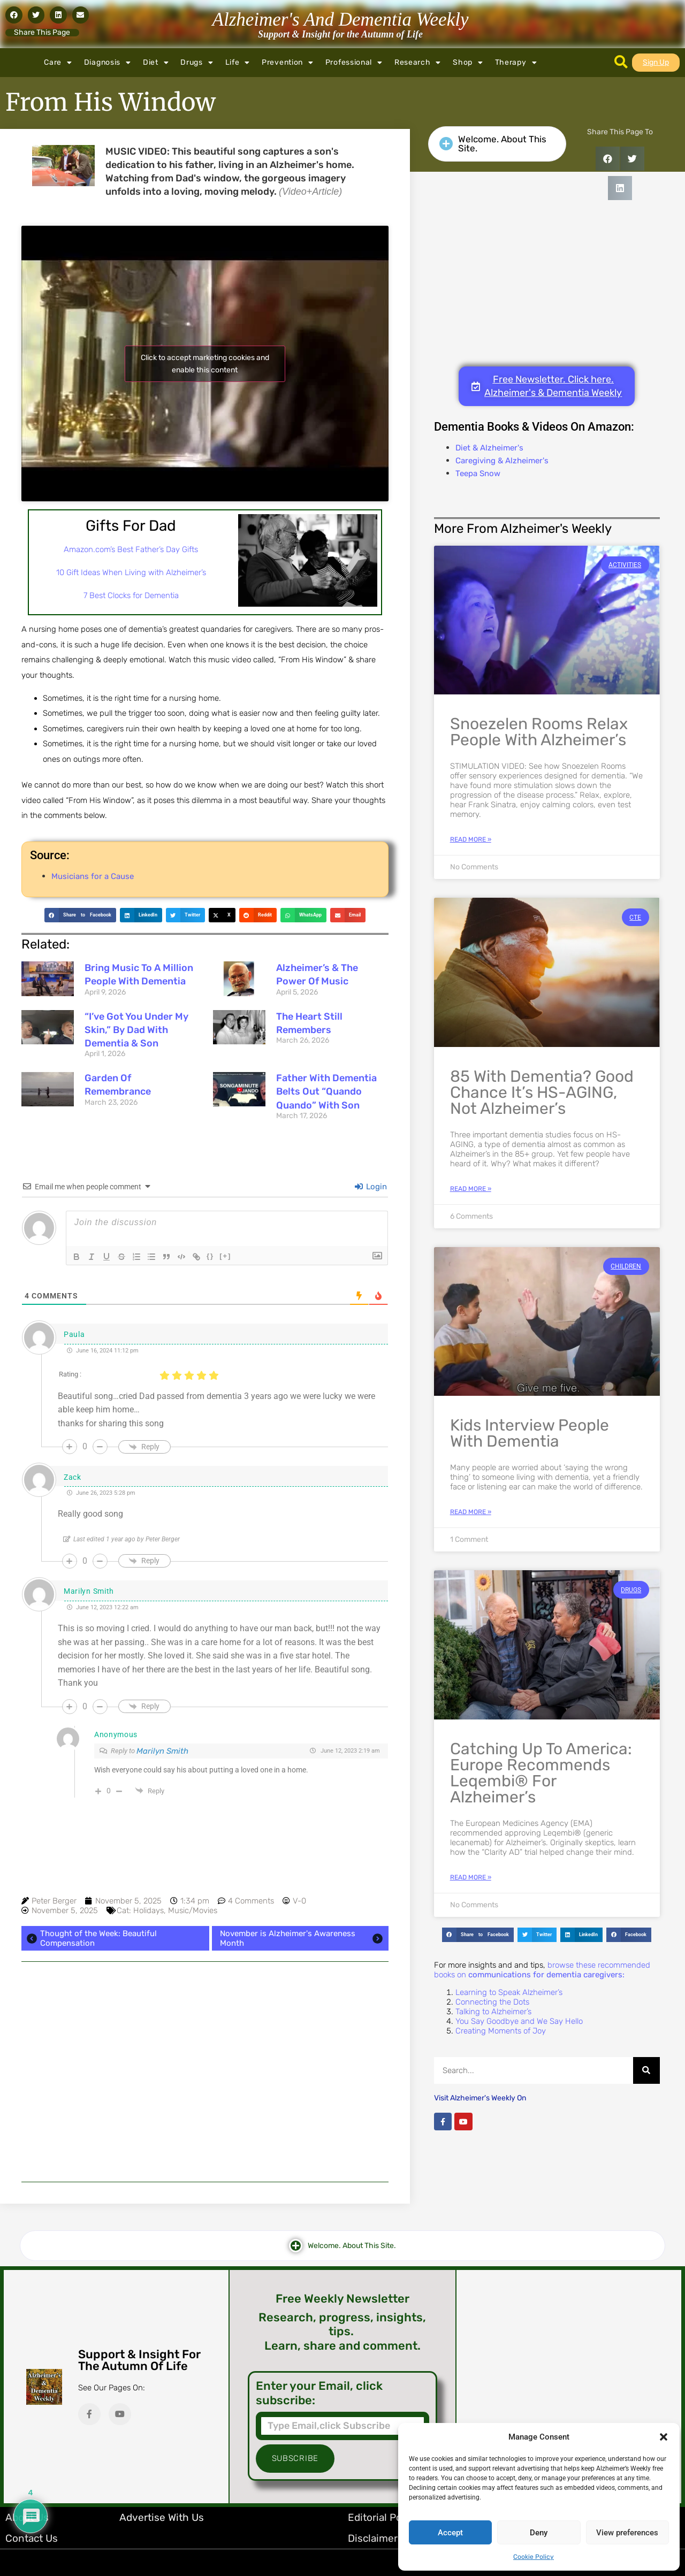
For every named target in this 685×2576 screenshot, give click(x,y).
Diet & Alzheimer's (489, 448)
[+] (225, 1256)
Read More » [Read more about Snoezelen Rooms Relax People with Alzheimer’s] (470, 839)
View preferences (627, 2532)
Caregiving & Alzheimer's (502, 460)
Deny (538, 2532)
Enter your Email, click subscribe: (319, 2393)
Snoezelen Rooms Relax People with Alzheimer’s (539, 732)
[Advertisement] (205, 2072)
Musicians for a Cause (92, 876)
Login (371, 1186)
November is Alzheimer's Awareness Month (303, 1938)
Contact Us (31, 2538)
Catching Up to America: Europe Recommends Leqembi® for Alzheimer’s (541, 1773)
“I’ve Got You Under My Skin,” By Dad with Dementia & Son (136, 1030)
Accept (450, 2532)
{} (210, 1256)
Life (237, 62)
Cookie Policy (533, 2556)
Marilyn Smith (162, 1751)
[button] (663, 2437)
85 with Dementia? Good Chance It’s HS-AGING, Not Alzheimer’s (542, 1092)
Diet (156, 62)
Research (417, 62)
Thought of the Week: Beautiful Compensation (90, 1938)
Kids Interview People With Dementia (529, 1433)
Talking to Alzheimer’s (493, 2011)
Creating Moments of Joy (500, 2031)
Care (58, 62)
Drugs (196, 62)
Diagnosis (107, 62)
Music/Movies (192, 1910)
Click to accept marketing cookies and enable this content (205, 363)
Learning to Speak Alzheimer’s (508, 1992)
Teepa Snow (477, 473)
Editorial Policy (383, 2517)
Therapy (516, 62)
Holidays (148, 1910)
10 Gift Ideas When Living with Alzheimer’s (131, 572)
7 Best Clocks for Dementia (131, 595)
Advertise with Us (161, 2517)
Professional (354, 62)
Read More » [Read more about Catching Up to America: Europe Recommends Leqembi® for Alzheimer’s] (470, 1877)
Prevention (288, 62)
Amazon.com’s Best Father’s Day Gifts (131, 549)
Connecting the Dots (492, 2002)
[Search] (646, 2070)
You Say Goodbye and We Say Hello (519, 2021)
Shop (468, 62)
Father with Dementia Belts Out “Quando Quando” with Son (326, 1091)
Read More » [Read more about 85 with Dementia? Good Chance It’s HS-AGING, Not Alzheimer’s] (470, 1189)
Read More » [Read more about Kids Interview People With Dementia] (470, 1512)
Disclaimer (373, 2538)
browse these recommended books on (542, 1969)
